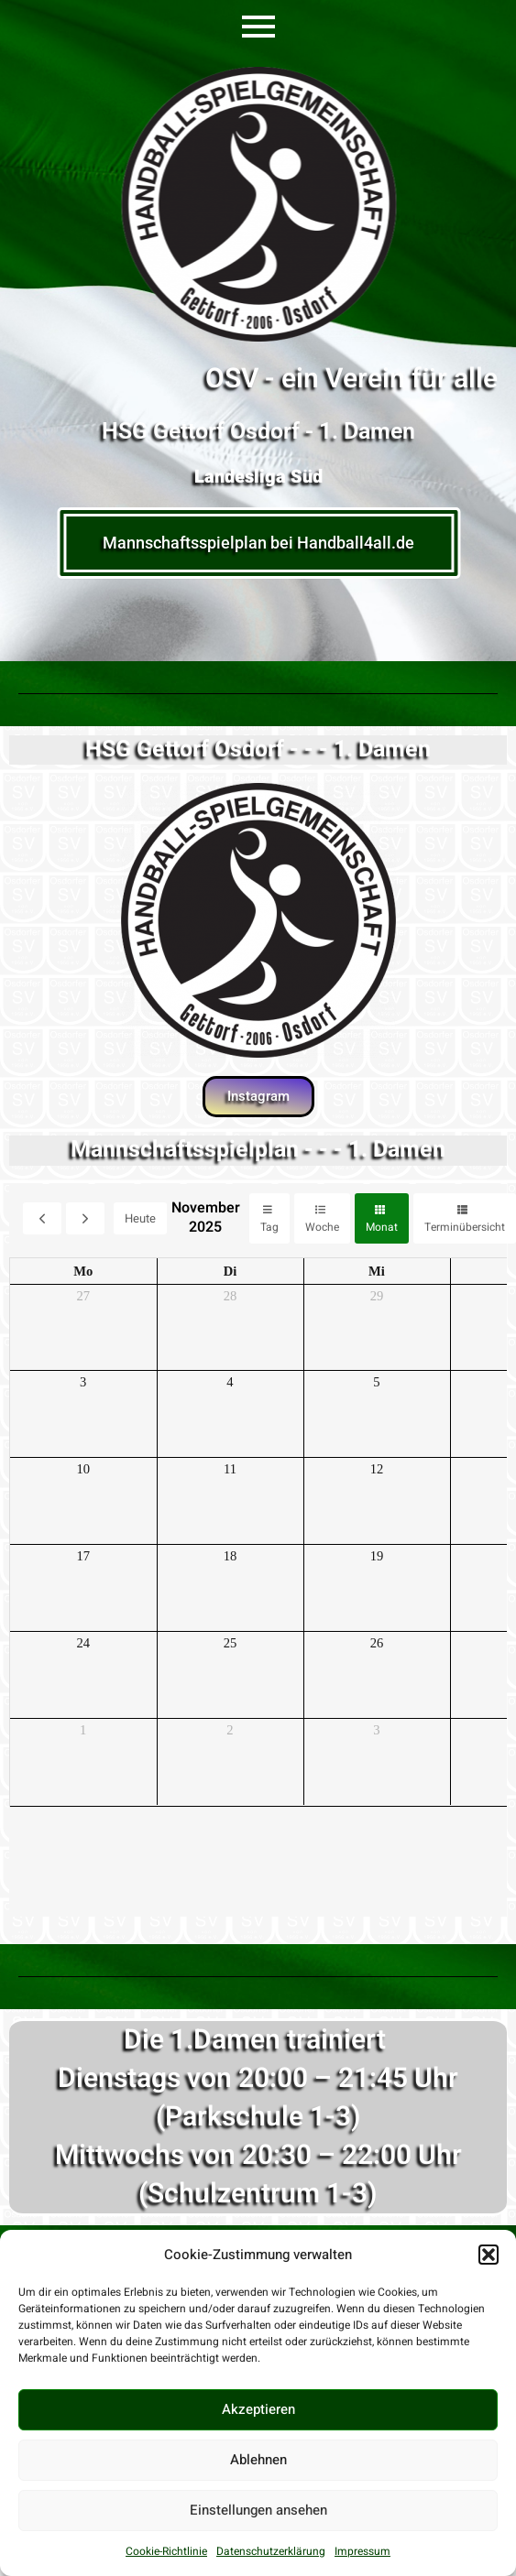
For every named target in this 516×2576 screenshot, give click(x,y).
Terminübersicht (464, 1227)
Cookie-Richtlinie (166, 2551)
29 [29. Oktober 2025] (377, 1295)
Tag (269, 1227)
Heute (140, 1218)
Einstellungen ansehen (258, 2510)
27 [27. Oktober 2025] (83, 1295)
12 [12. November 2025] (377, 1469)
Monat (382, 1227)
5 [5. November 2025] (376, 1382)
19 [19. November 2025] (377, 1556)
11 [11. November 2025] (230, 1469)
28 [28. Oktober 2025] (230, 1295)
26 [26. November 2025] (377, 1643)
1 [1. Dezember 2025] (83, 1730)
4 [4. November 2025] (229, 1382)
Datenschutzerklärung (270, 2551)
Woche (322, 1227)
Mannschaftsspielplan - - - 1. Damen (258, 1150)
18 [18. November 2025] (230, 1556)
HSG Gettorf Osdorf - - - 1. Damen (258, 749)
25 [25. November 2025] (230, 1643)
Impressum (362, 2551)
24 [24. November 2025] (83, 1643)
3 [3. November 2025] (83, 1382)
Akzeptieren (258, 2409)
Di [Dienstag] (230, 1271)
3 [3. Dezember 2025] (376, 1730)
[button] (488, 2254)
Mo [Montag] (83, 1271)
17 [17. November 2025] (83, 1556)
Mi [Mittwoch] (376, 1271)
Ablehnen (258, 2460)
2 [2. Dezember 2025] (229, 1730)
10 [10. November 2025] (83, 1469)
